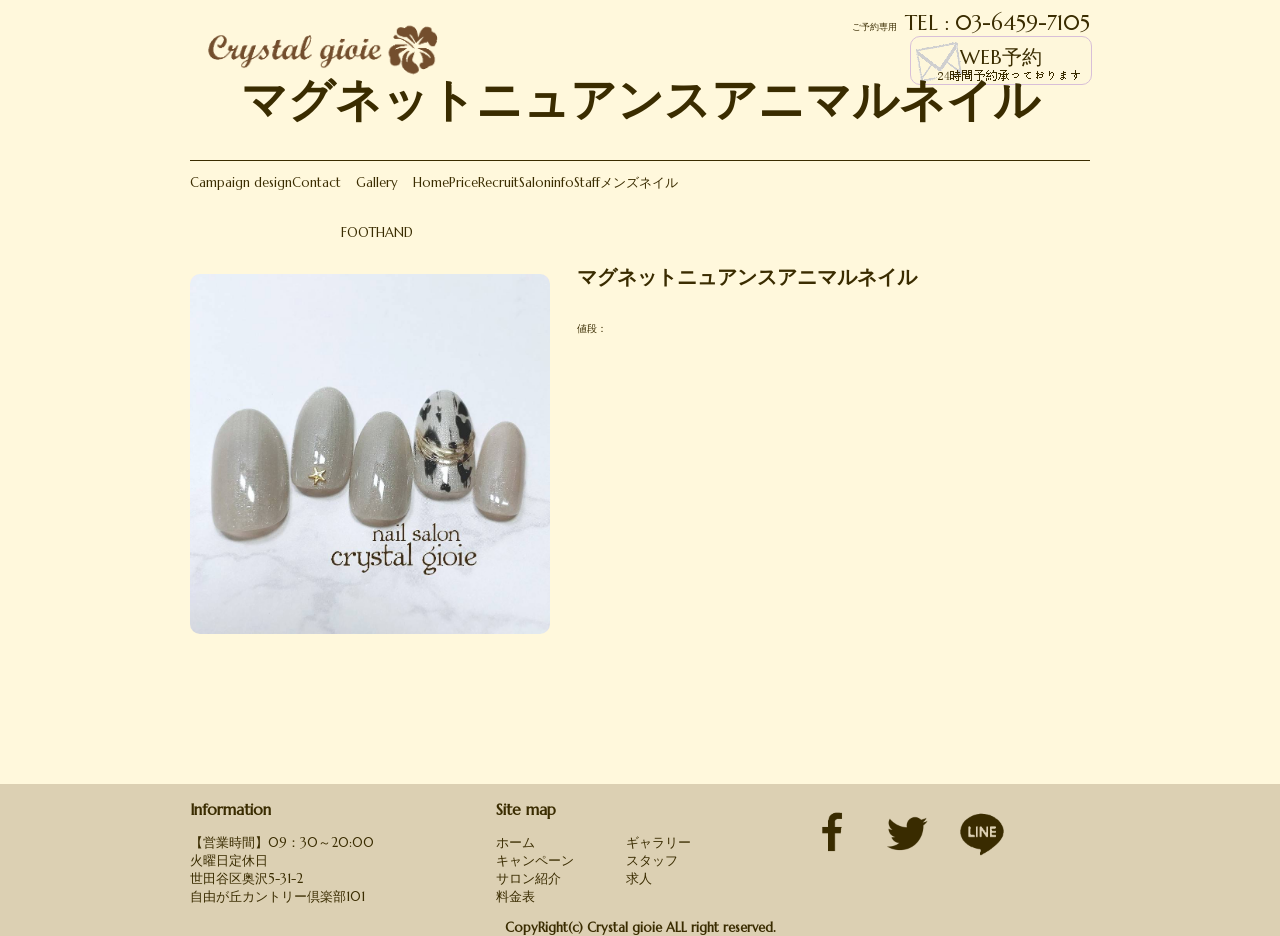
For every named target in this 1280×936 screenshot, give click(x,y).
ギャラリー (658, 842)
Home (431, 182)
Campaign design (241, 182)
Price (463, 182)
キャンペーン (535, 860)
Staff (587, 182)
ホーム (515, 842)
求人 (639, 878)
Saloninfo (546, 182)
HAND (394, 232)
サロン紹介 (528, 878)
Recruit (498, 182)
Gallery (377, 182)
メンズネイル (639, 182)
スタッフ (652, 860)
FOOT (358, 232)
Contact (316, 182)
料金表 (515, 896)
